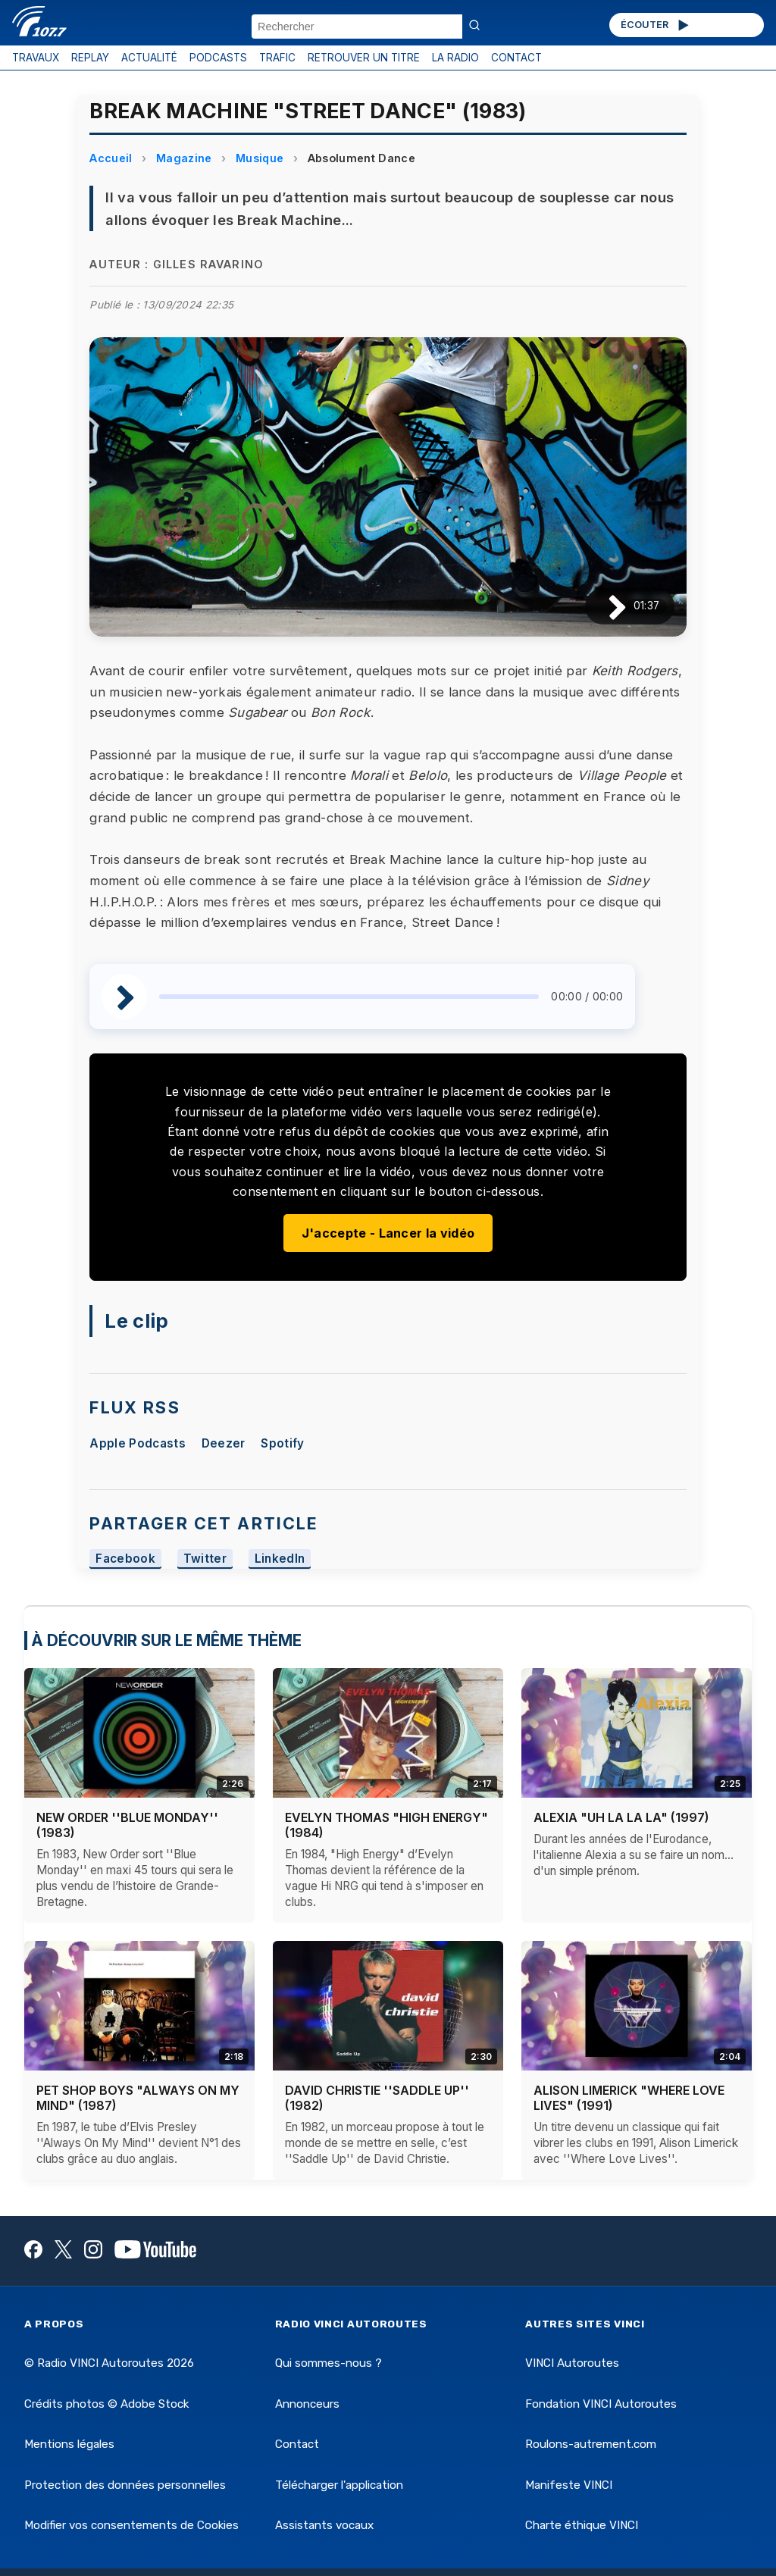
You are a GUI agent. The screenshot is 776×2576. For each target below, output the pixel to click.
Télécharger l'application (339, 2485)
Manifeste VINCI (568, 2485)
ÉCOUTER (656, 25)
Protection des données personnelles (125, 2485)
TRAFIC (277, 58)
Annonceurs (307, 2404)
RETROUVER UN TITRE (364, 58)
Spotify (282, 1443)
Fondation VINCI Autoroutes (601, 2404)
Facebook (125, 1559)
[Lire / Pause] (605, 606)
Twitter (205, 1559)
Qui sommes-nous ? (328, 2363)
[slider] (349, 996)
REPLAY (90, 58)
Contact (297, 2444)
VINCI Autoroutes (572, 2363)
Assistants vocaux (324, 2525)
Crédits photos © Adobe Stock (106, 2404)
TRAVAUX (35, 58)
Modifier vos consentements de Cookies (131, 2525)
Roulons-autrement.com (590, 2444)
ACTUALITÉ (149, 58)
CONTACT (516, 58)
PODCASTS (218, 58)
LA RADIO (455, 58)
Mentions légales (69, 2444)
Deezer (224, 1443)
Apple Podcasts (137, 1443)
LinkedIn (280, 1559)
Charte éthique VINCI (581, 2525)
